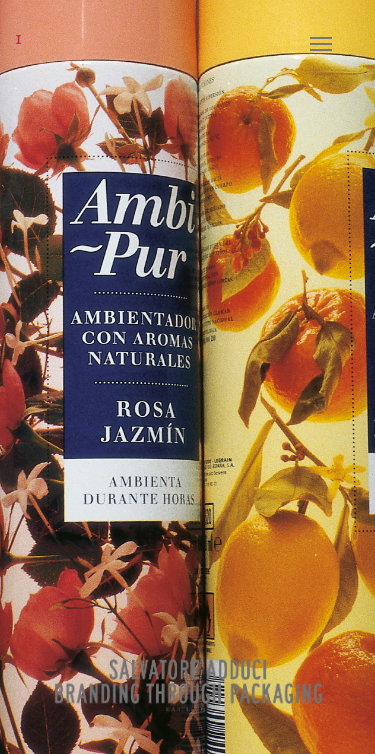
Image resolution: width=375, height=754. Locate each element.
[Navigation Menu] (336, 44)
